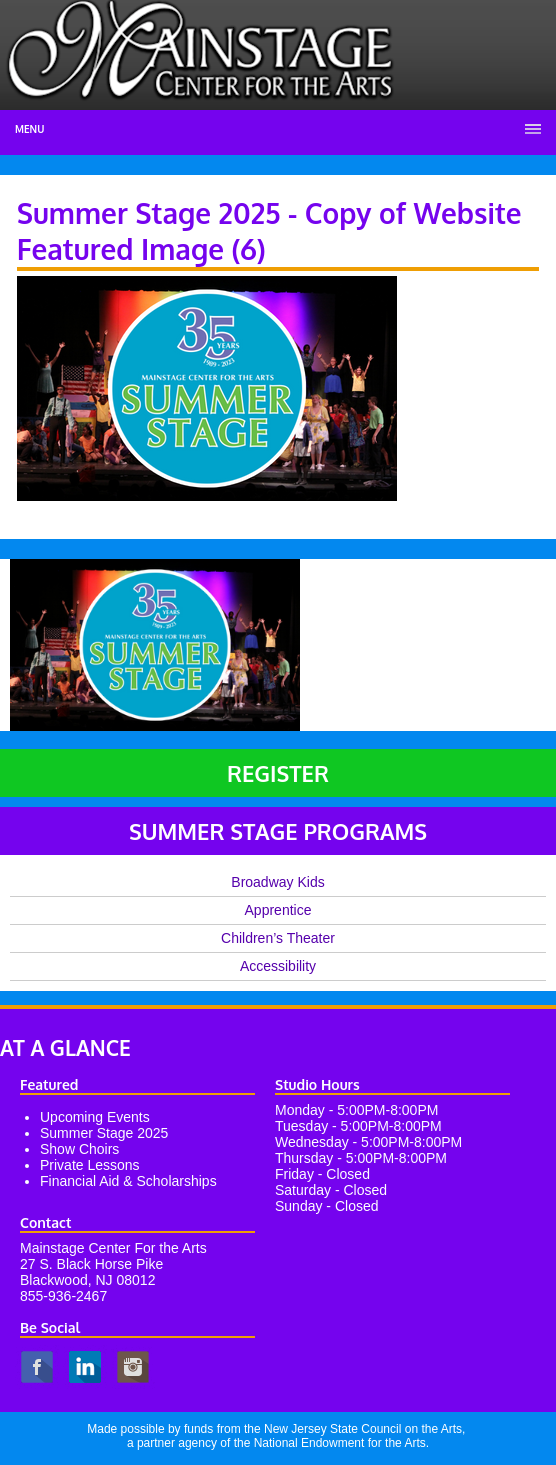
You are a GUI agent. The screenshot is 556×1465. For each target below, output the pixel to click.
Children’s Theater (278, 938)
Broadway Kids (277, 882)
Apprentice (278, 910)
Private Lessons (90, 1165)
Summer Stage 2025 (104, 1133)
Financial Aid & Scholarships (128, 1181)
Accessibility (278, 966)
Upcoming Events (95, 1117)
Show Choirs (79, 1149)
